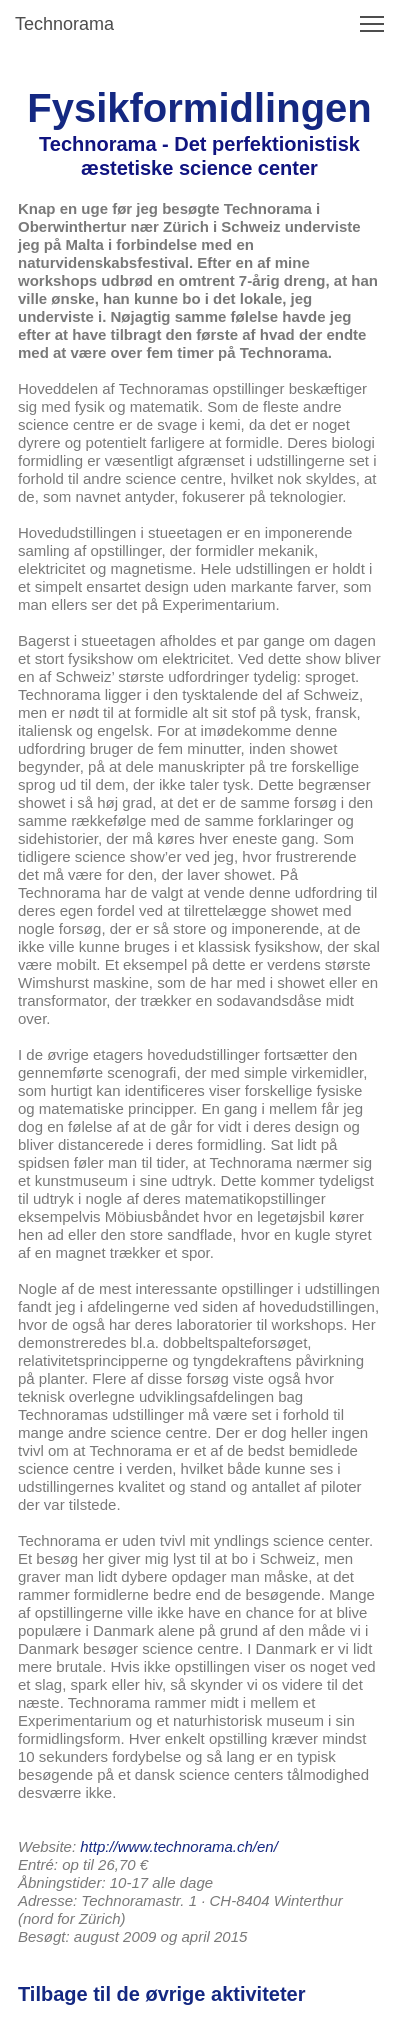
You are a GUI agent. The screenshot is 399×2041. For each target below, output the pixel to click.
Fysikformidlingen (199, 108)
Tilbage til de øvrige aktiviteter (162, 1994)
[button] (372, 24)
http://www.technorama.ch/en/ (179, 1846)
